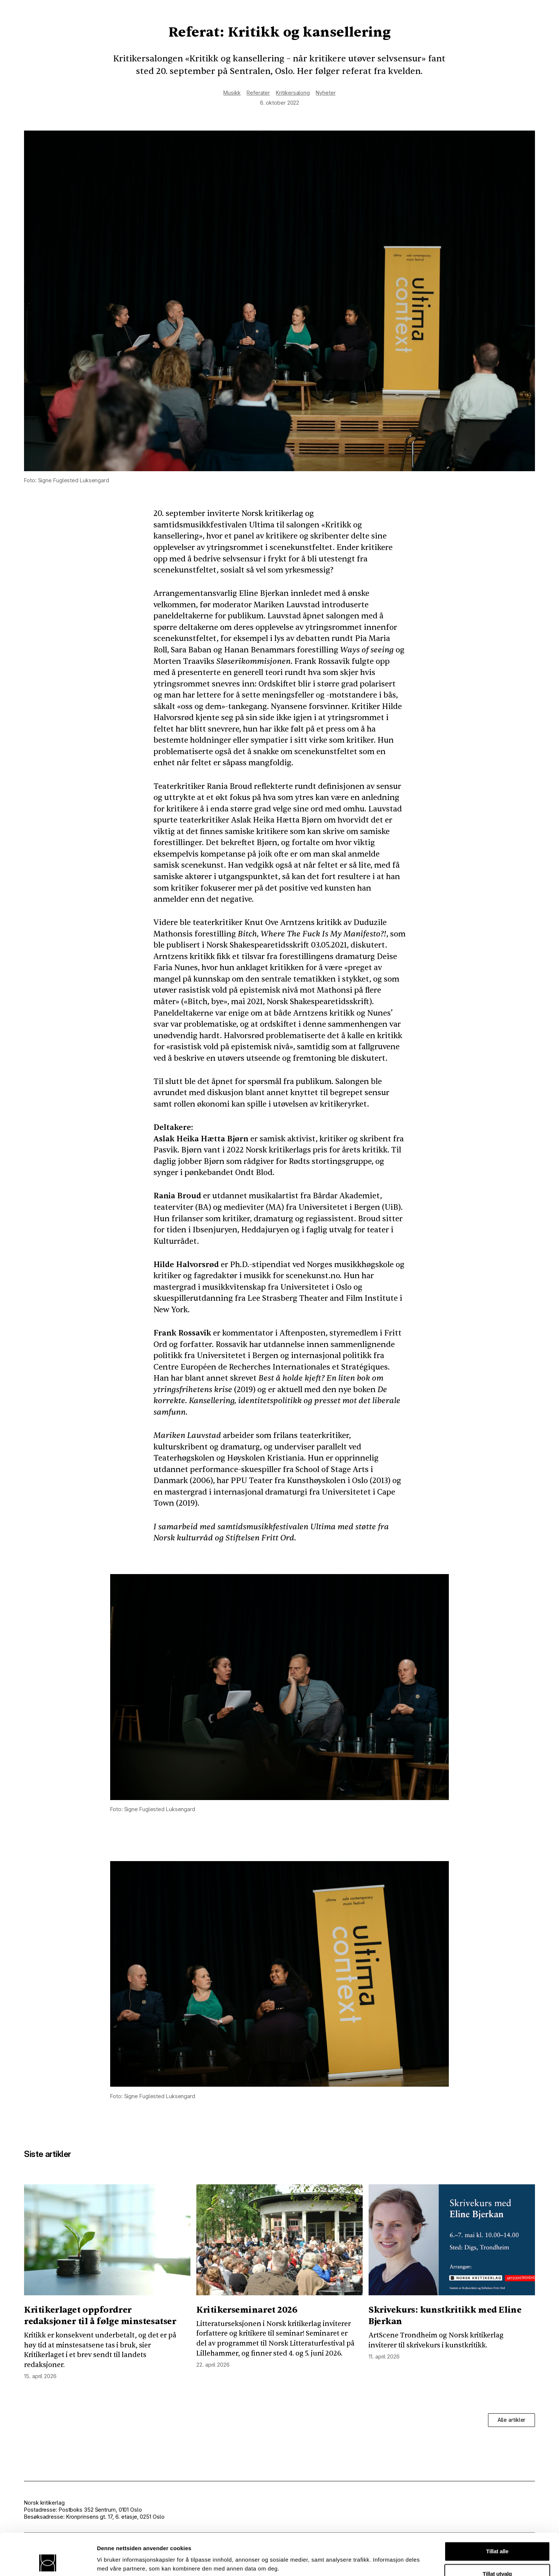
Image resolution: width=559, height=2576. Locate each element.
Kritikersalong (293, 93)
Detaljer (393, 2553)
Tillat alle (497, 2512)
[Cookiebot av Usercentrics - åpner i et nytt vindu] (48, 2561)
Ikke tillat (497, 2557)
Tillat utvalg (497, 2535)
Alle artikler (512, 2420)
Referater (258, 93)
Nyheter (325, 93)
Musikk (231, 93)
